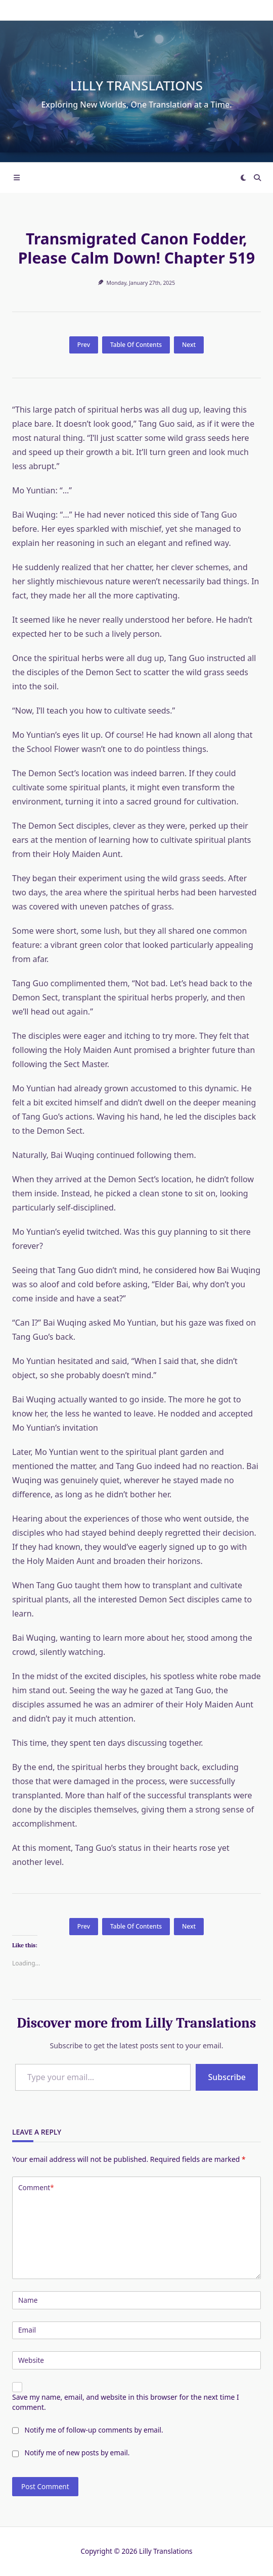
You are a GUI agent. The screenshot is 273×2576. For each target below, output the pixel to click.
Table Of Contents (136, 344)
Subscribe (227, 2077)
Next (189, 344)
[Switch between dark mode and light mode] (243, 177)
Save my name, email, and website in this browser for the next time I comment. (125, 2402)
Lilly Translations (136, 85)
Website (31, 2360)
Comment (36, 2188)
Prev (83, 344)
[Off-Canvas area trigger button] (16, 177)
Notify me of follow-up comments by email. (94, 2430)
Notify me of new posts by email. (77, 2452)
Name (27, 2300)
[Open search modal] (257, 177)
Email (27, 2330)
